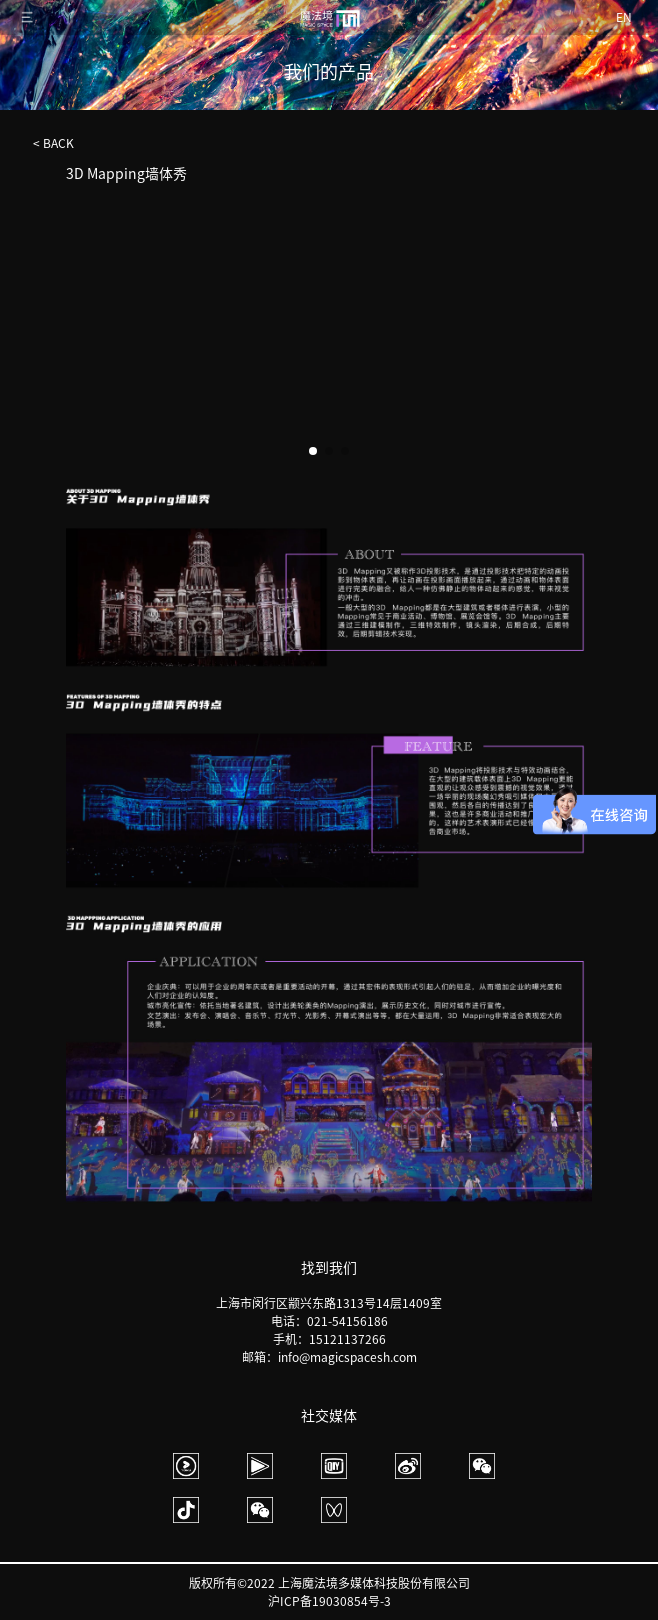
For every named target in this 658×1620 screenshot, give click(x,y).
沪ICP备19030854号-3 (329, 1601)
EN (624, 17)
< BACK (53, 143)
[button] (571, 352)
